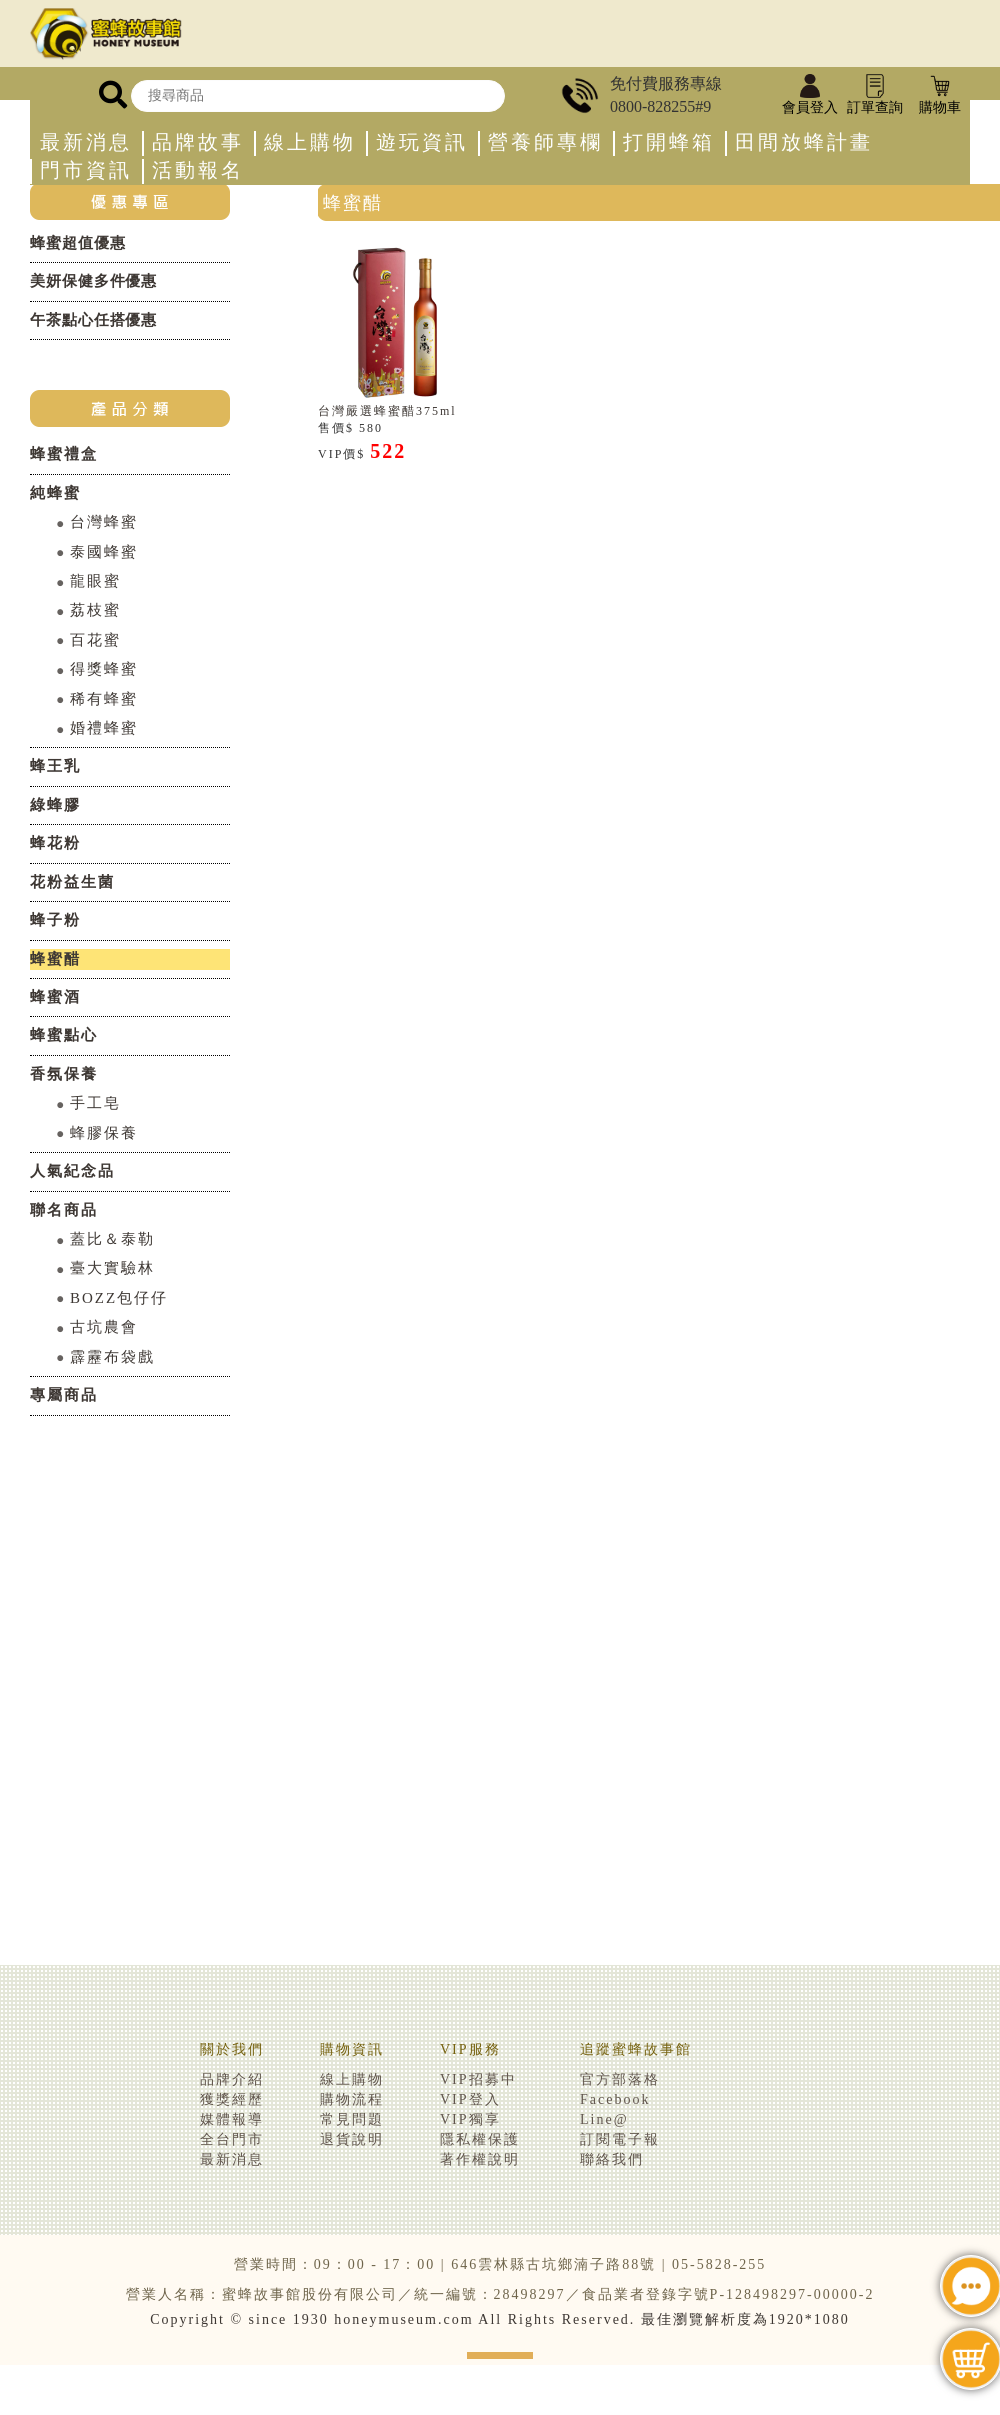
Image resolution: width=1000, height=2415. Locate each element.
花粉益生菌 (72, 882)
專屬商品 (64, 1395)
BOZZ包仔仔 (119, 1298)
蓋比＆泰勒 (112, 1239)
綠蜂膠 (55, 805)
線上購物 (310, 142)
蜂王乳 (55, 766)
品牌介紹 (232, 2079)
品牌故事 (198, 142)
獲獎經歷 (232, 2099)
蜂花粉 (55, 843)
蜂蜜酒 (55, 997)
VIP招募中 (478, 2079)
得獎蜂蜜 (104, 669)
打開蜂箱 (669, 142)
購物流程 (352, 2099)
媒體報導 (232, 2119)
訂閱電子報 (620, 2139)
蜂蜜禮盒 (64, 454)
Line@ (604, 2119)
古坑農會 (104, 1327)
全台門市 (232, 2139)
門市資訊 (86, 170)
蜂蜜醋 (55, 959)
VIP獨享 (470, 2119)
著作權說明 (480, 2159)
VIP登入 (470, 2099)
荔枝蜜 (95, 610)
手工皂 (95, 1103)
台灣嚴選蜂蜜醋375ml (387, 411)
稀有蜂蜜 (104, 699)
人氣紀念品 (72, 1171)
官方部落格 (620, 2079)
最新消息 (86, 142)
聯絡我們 (612, 2159)
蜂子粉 (55, 920)
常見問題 (352, 2119)
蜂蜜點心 (64, 1035)
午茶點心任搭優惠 (93, 320)
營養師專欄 (545, 142)
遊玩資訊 (422, 142)
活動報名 (198, 170)
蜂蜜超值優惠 (77, 243)
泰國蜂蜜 (104, 552)
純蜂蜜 (55, 493)
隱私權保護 (480, 2139)
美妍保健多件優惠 (93, 281)
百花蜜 (95, 640)
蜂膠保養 (104, 1133)
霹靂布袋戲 (112, 1357)
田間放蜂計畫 (804, 142)
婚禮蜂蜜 (104, 728)
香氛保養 (64, 1074)
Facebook (615, 2099)
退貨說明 (352, 2139)
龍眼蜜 (95, 581)
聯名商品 (64, 1210)
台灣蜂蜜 (104, 522)
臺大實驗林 (112, 1268)
